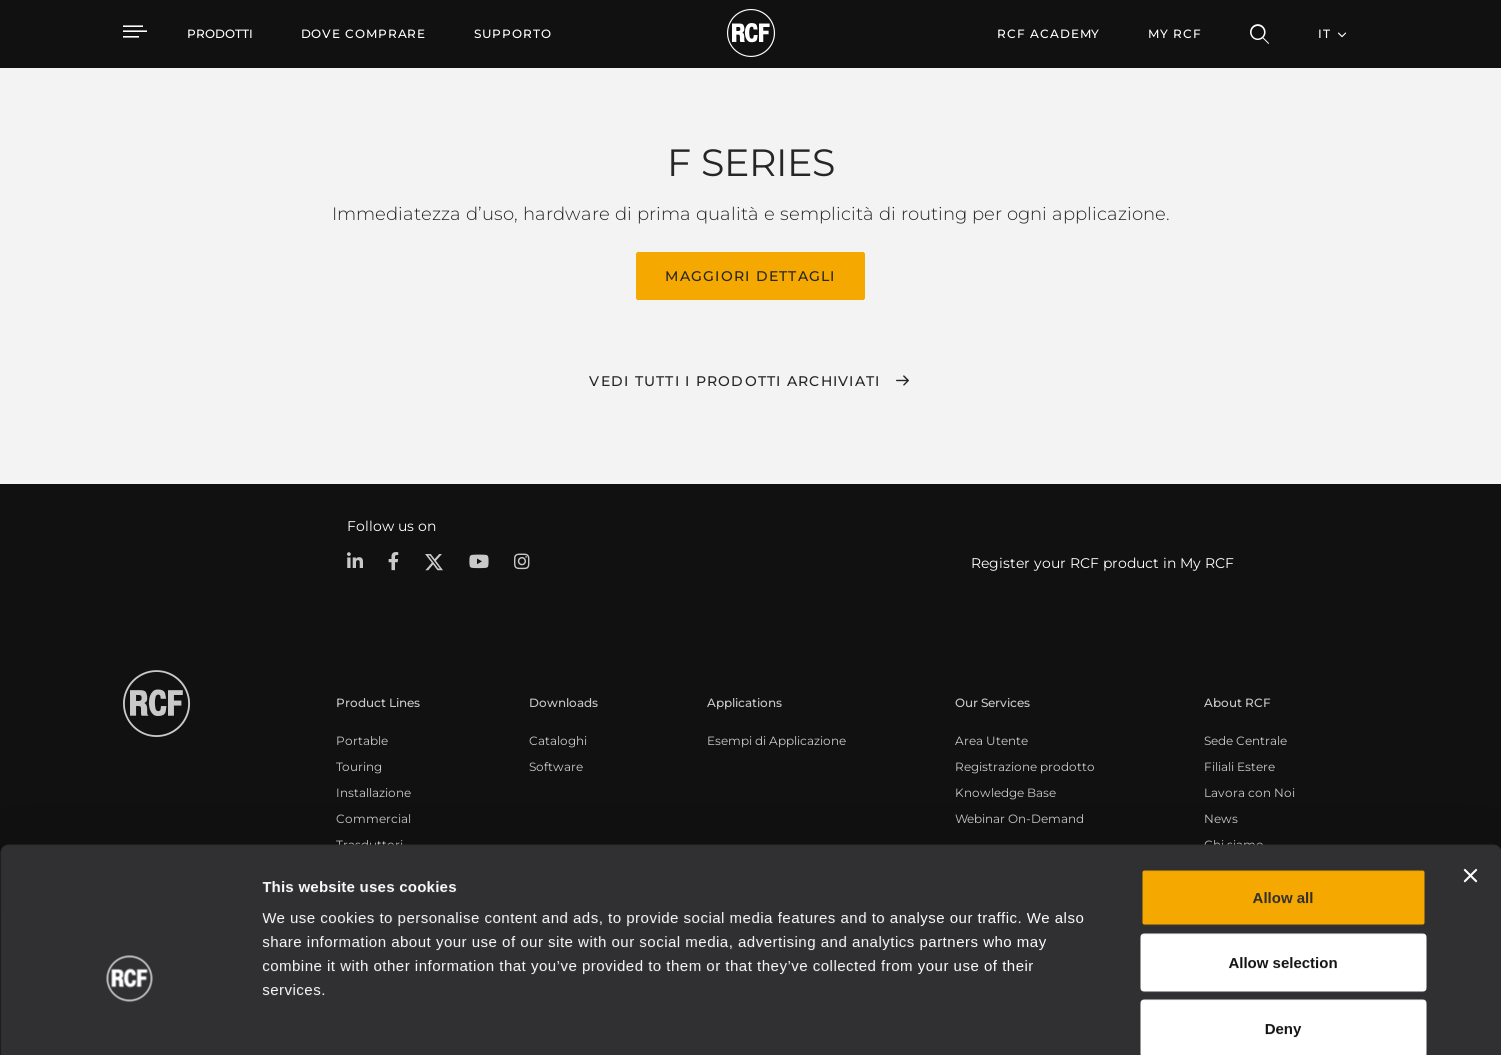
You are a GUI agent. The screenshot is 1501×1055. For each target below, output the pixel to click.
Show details (1028, 1015)
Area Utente (991, 738)
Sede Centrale (1245, 738)
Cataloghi (558, 738)
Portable (362, 738)
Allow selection (1282, 858)
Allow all (1283, 792)
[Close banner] (1470, 771)
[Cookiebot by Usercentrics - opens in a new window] (129, 1016)
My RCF (1174, 33)
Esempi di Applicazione (776, 738)
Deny (1283, 923)
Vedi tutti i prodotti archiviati (734, 379)
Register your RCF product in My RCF (1102, 561)
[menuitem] (364, 34)
